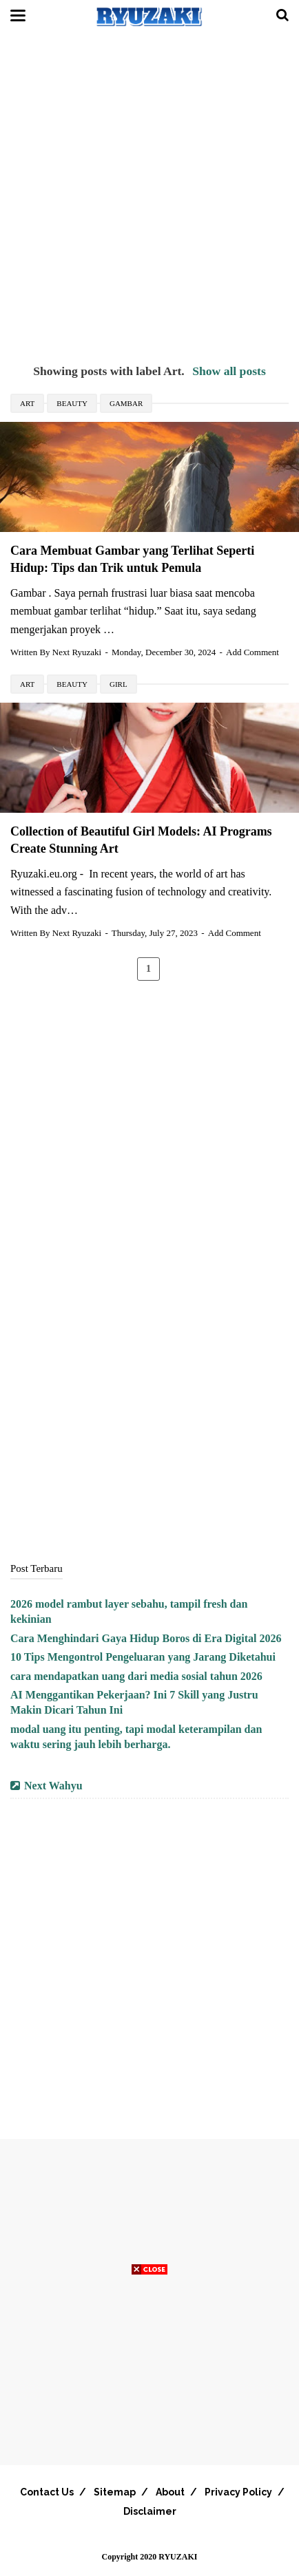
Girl (118, 684)
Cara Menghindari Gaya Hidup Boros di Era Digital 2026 (146, 1638)
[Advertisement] (149, 197)
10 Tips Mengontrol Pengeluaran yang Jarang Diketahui (143, 1657)
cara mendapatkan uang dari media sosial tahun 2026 (136, 1676)
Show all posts (229, 371)
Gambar (126, 403)
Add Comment (252, 652)
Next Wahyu (53, 1785)
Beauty (71, 403)
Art (27, 403)
